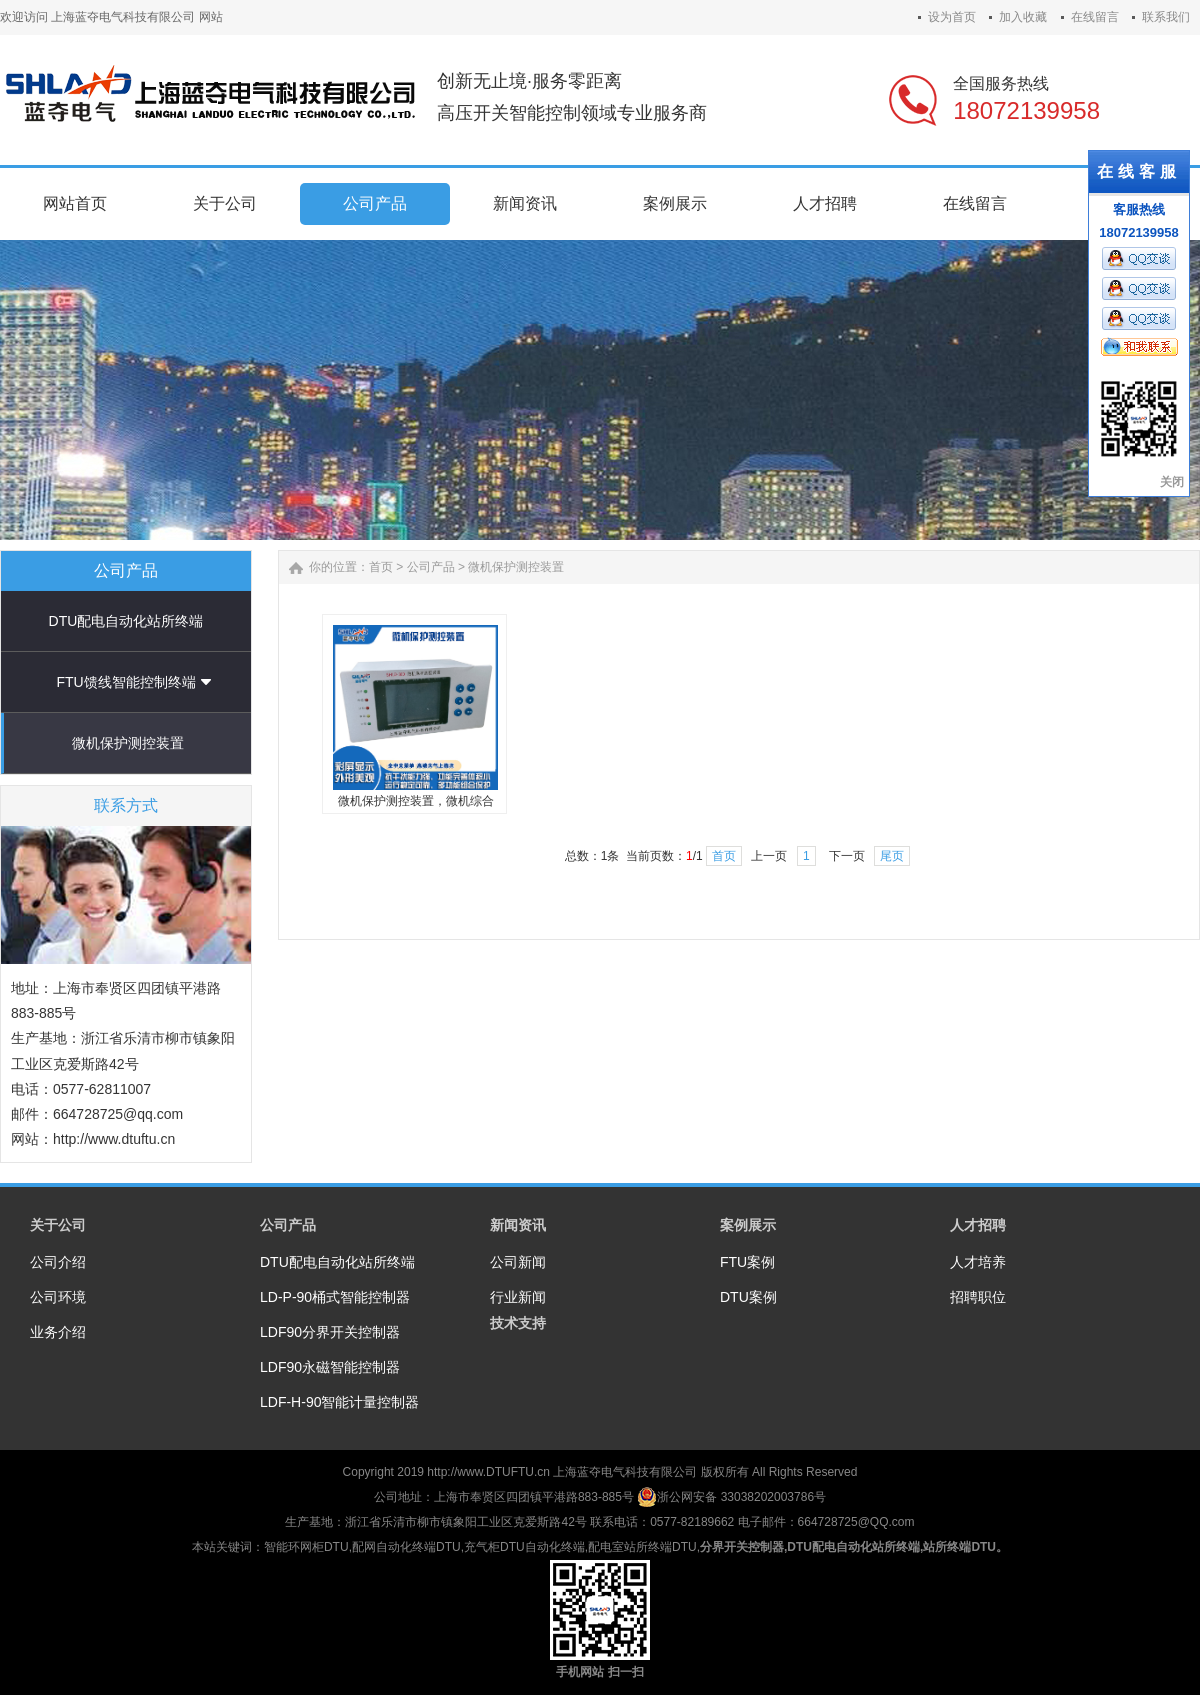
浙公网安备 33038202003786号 (731, 1497)
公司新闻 (518, 1262)
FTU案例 (747, 1262)
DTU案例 (748, 1297)
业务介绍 (58, 1332)
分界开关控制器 (742, 1547)
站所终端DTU (959, 1547)
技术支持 (518, 1323)
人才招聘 (978, 1225)
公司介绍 (58, 1262)
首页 (381, 567)
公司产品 (431, 567)
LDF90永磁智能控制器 (330, 1367)
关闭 (1172, 482)
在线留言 (1095, 17)
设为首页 (952, 17)
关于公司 (58, 1225)
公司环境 (58, 1297)
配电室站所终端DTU (642, 1547)
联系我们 (1166, 17)
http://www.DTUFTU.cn (488, 1472)
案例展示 (748, 1225)
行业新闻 (518, 1297)
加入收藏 (1023, 17)
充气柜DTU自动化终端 (524, 1547)
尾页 (892, 856)
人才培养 (978, 1262)
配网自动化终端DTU (406, 1547)
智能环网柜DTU (306, 1547)
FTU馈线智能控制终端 (125, 682)
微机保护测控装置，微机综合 (416, 801)
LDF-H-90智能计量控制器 (339, 1402)
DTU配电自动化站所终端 (126, 621)
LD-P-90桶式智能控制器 (335, 1297)
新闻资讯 (518, 1225)
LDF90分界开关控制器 (330, 1332)
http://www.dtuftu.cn (114, 1139)
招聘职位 (978, 1297)
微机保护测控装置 (128, 743)
